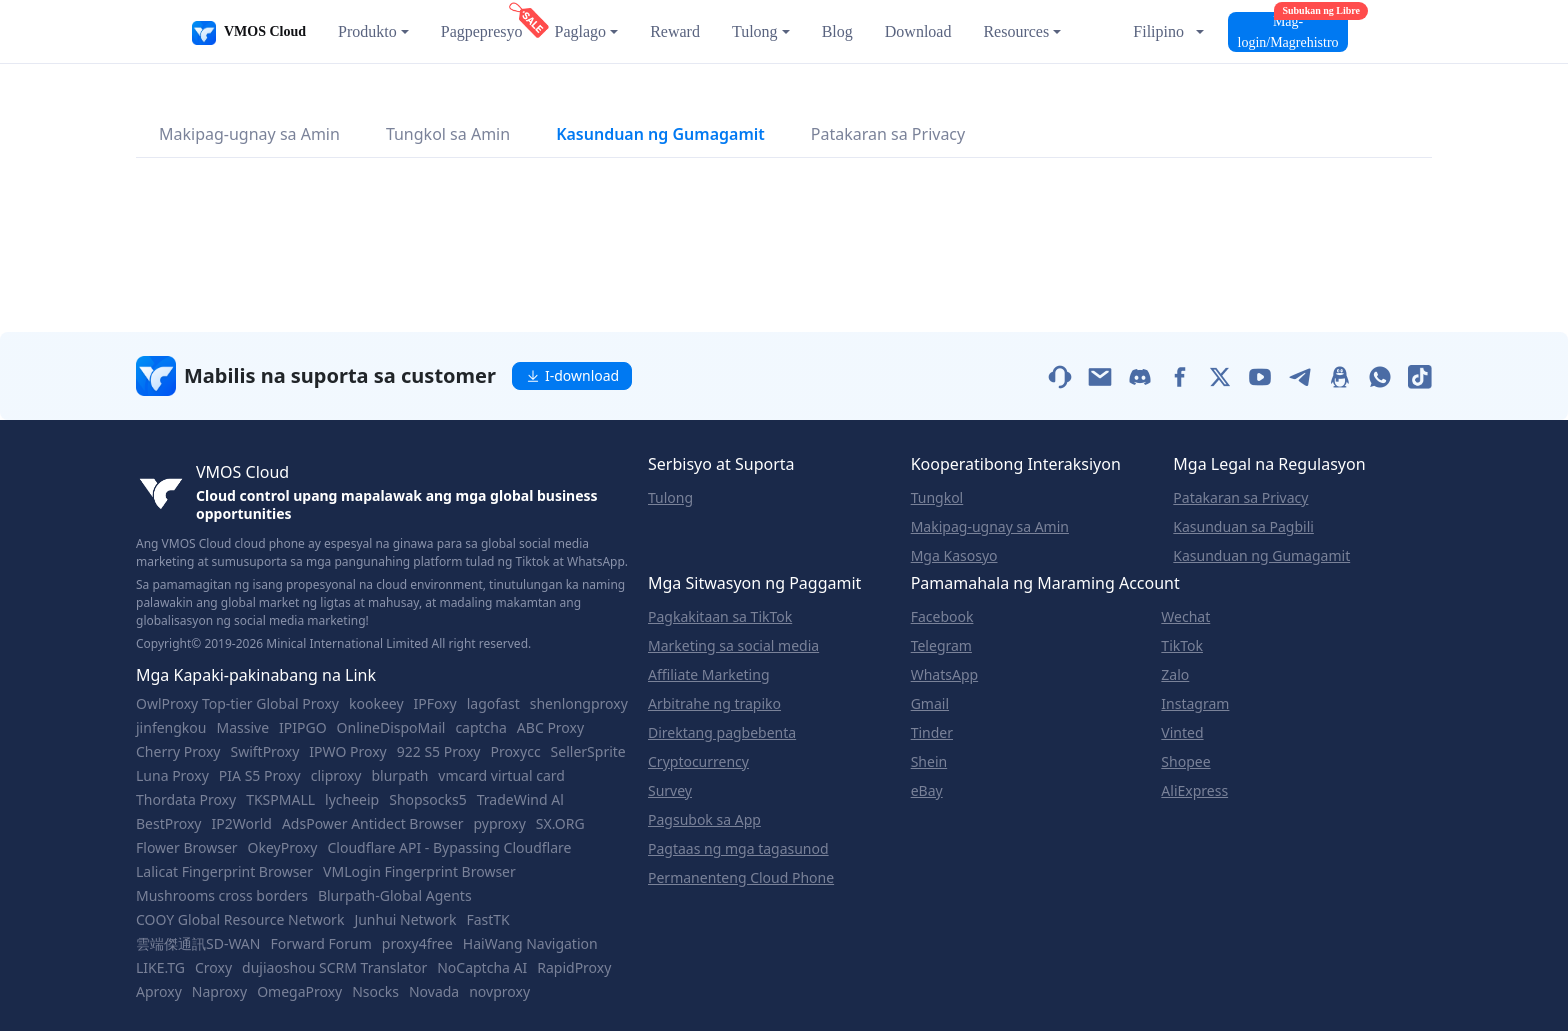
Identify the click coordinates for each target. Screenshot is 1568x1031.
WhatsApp (944, 675)
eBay (927, 791)
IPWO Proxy (347, 752)
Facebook (942, 617)
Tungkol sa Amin (448, 134)
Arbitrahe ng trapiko (714, 704)
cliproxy (336, 776)
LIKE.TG (160, 968)
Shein (929, 762)
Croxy (213, 968)
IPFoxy (435, 704)
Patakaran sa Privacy (888, 134)
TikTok (1182, 646)
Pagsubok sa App (704, 820)
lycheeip (352, 800)
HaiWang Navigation (530, 944)
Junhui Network (405, 920)
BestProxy (168, 824)
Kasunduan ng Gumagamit (660, 134)
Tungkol (937, 498)
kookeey (376, 704)
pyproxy (500, 824)
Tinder (932, 733)
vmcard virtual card (501, 776)
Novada (434, 992)
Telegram (941, 646)
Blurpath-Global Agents (395, 896)
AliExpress (1194, 791)
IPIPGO (303, 728)
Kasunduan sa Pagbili (1243, 527)
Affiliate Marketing (709, 675)
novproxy (499, 992)
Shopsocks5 (428, 800)
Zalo (1175, 675)
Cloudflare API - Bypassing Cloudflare (449, 848)
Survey (670, 791)
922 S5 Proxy (439, 752)
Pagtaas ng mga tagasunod (738, 849)
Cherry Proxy (178, 752)
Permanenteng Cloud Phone (741, 878)
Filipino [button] (1158, 31)
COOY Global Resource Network (240, 920)
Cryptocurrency (698, 762)
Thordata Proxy (186, 800)
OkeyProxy (283, 848)
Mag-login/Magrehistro (1293, 31)
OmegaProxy (299, 992)
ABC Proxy (550, 728)
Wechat (1185, 617)
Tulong (670, 498)
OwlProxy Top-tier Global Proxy (237, 704)
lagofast (493, 704)
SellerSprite (588, 752)
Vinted (1182, 733)
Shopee (1185, 762)
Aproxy (159, 992)
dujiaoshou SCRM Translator (334, 968)
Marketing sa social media (733, 646)
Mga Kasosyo (954, 556)
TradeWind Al (520, 800)
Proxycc (515, 752)
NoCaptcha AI (482, 968)
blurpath (399, 776)
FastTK (487, 920)
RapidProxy (574, 968)
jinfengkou (171, 728)
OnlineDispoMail (391, 728)
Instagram (1195, 704)
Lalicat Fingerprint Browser (224, 872)
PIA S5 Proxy (260, 776)
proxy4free (417, 944)
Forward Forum (320, 944)
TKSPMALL (280, 800)
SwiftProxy (264, 752)
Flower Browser (187, 848)
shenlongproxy (579, 704)
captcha (480, 728)
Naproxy (219, 992)
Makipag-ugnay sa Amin (249, 134)
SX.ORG (560, 824)
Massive (242, 728)
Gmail (930, 704)
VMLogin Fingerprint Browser (419, 872)
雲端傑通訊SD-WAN (198, 944)
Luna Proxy (172, 776)
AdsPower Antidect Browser (373, 824)
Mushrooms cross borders (222, 896)
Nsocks (375, 992)
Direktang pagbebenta (722, 733)
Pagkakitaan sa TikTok (720, 617)
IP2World (241, 824)
